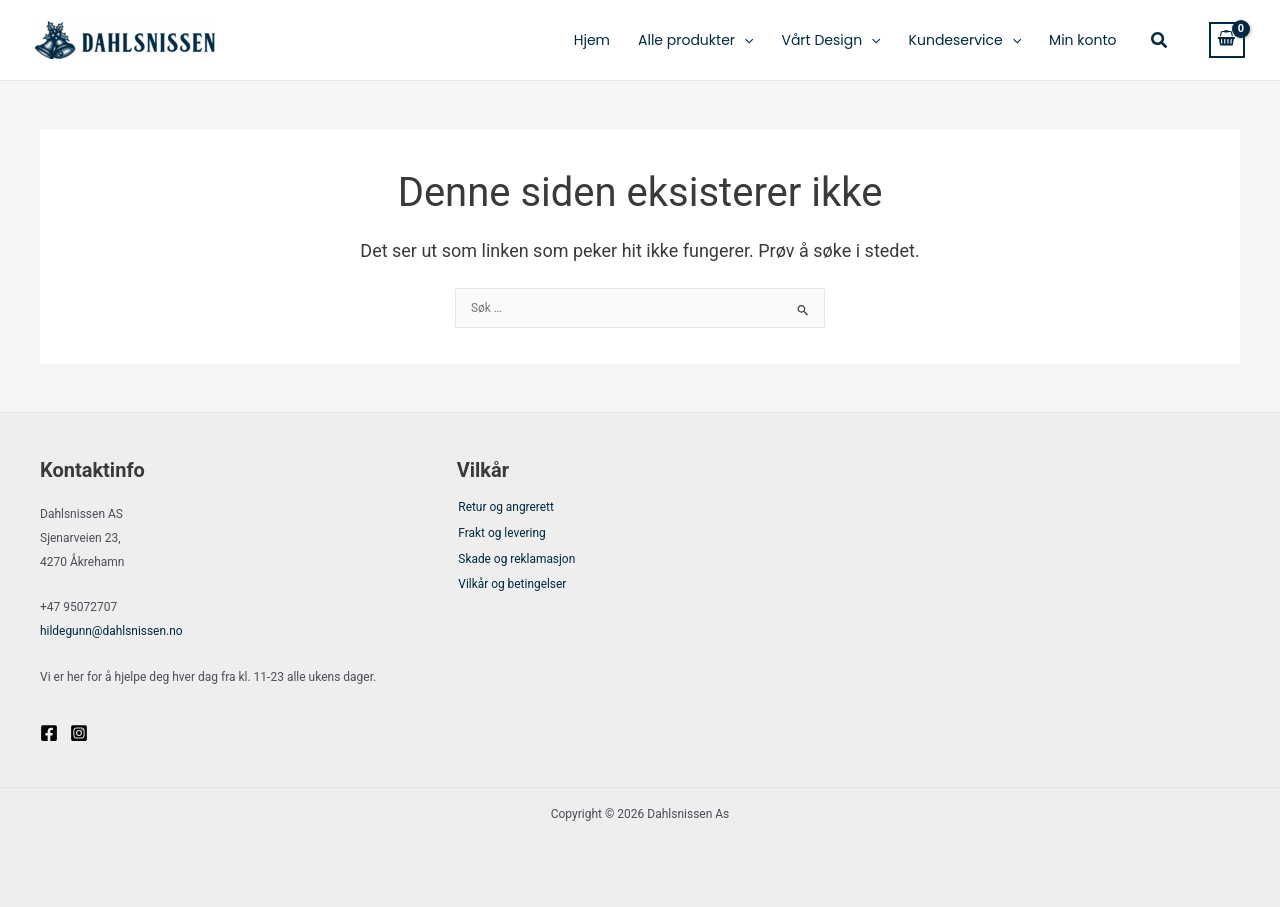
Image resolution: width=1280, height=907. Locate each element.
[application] (744, 40)
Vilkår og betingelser (511, 589)
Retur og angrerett (505, 508)
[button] (1160, 40)
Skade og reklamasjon (516, 562)
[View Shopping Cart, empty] (1227, 39)
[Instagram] (79, 732)
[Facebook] (49, 732)
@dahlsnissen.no (112, 631)
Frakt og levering (501, 535)
